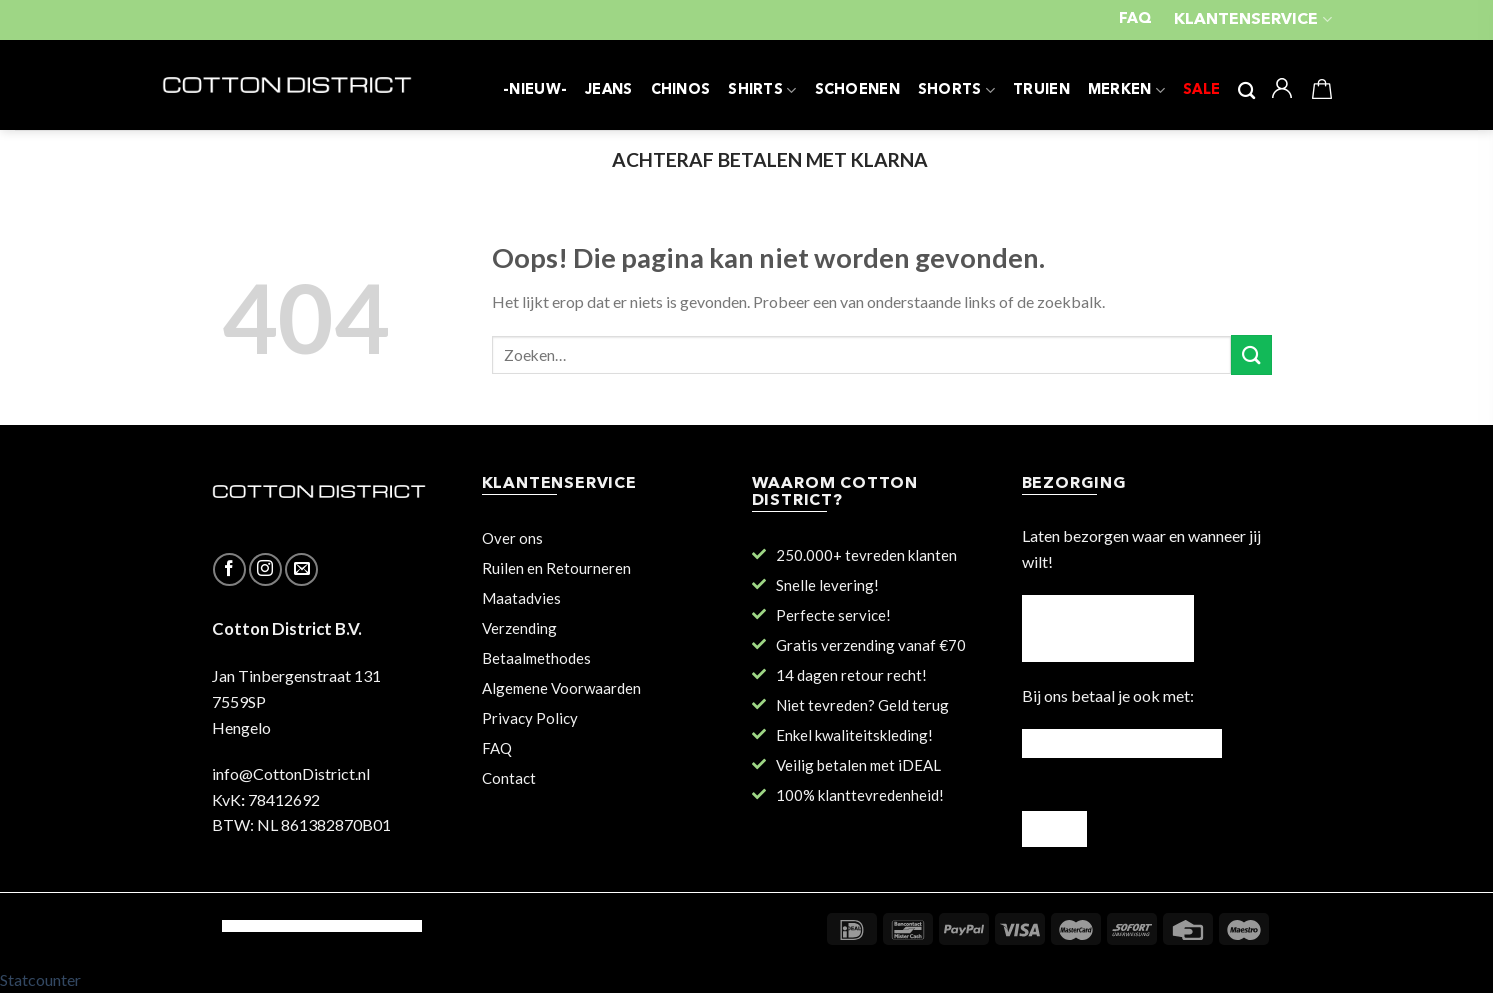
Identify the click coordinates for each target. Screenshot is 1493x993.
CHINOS (681, 90)
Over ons (512, 538)
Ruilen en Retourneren (556, 568)
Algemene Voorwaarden (561, 688)
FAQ (1135, 19)
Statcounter (40, 979)
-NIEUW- (535, 90)
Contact (509, 778)
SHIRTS (762, 90)
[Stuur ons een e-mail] (301, 569)
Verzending (519, 628)
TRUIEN (1041, 90)
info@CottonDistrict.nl (291, 773)
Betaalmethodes (536, 658)
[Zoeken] (1246, 91)
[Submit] (1251, 354)
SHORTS (956, 90)
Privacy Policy (530, 718)
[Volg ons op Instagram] (265, 569)
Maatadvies (521, 598)
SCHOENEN (857, 90)
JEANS (608, 90)
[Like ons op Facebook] (229, 569)
